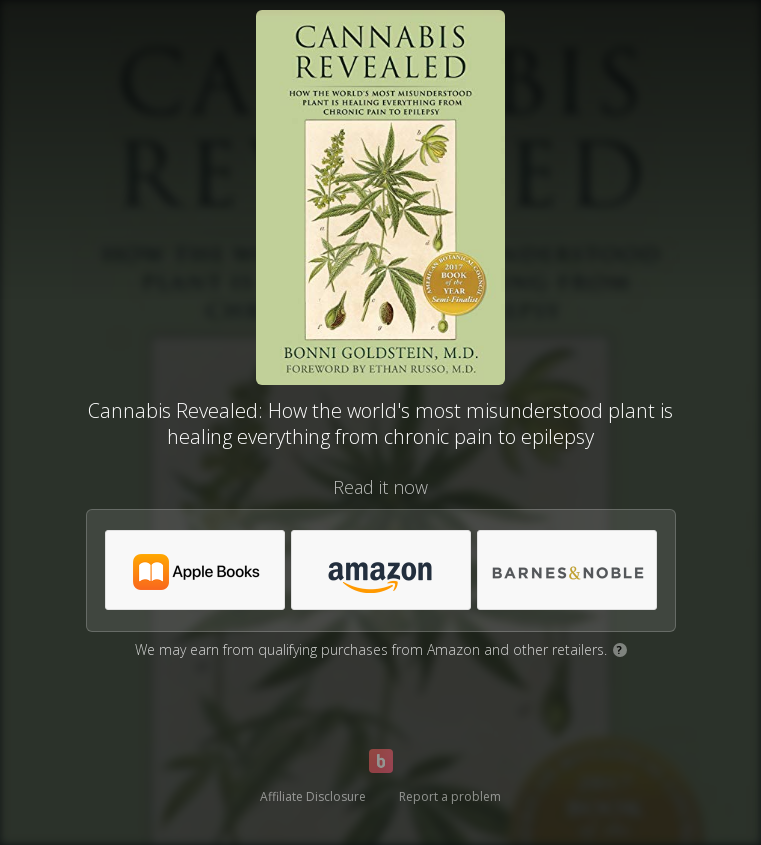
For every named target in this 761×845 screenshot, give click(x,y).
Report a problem (450, 796)
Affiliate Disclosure (313, 796)
